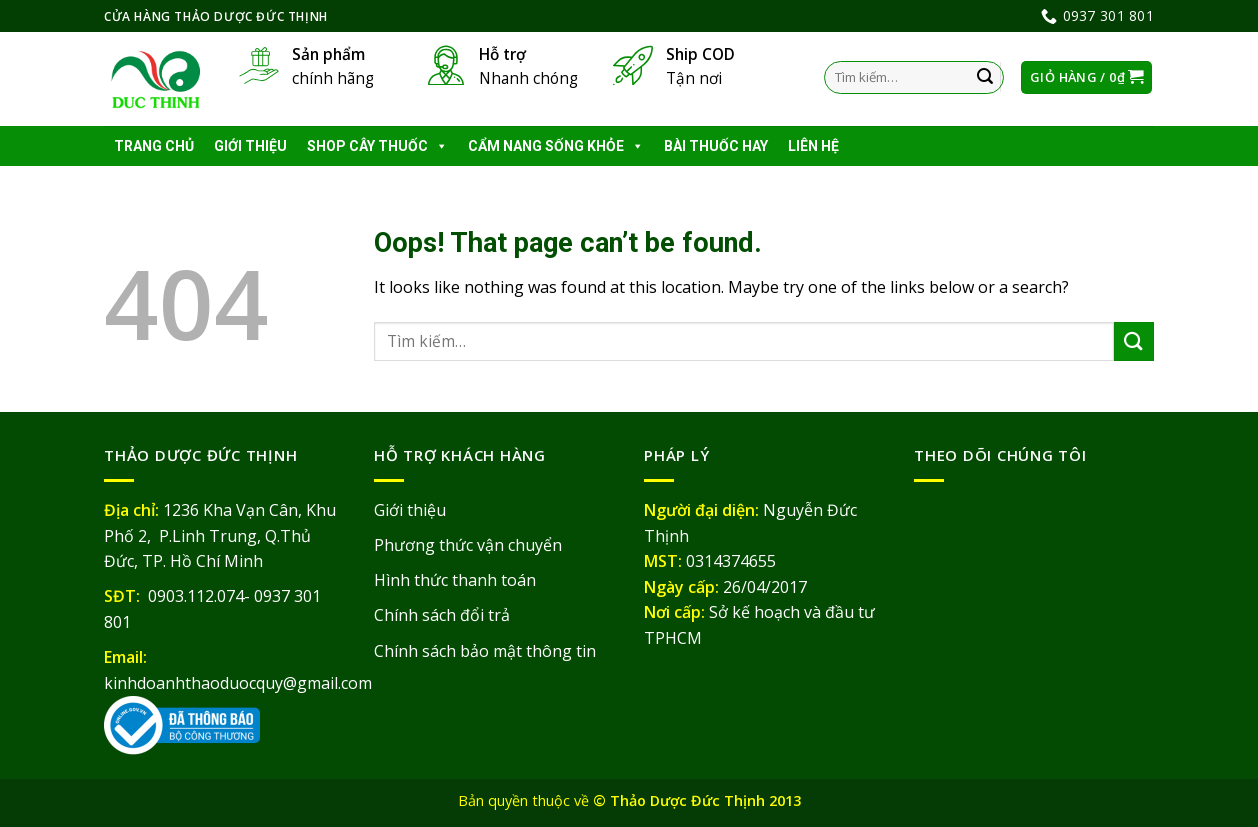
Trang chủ (154, 146)
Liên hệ (813, 146)
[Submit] (986, 78)
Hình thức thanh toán (455, 580)
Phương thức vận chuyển (468, 545)
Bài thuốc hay (716, 146)
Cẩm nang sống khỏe (556, 146)
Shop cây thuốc (377, 146)
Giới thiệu (250, 146)
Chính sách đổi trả (442, 615)
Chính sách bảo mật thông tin (485, 651)
